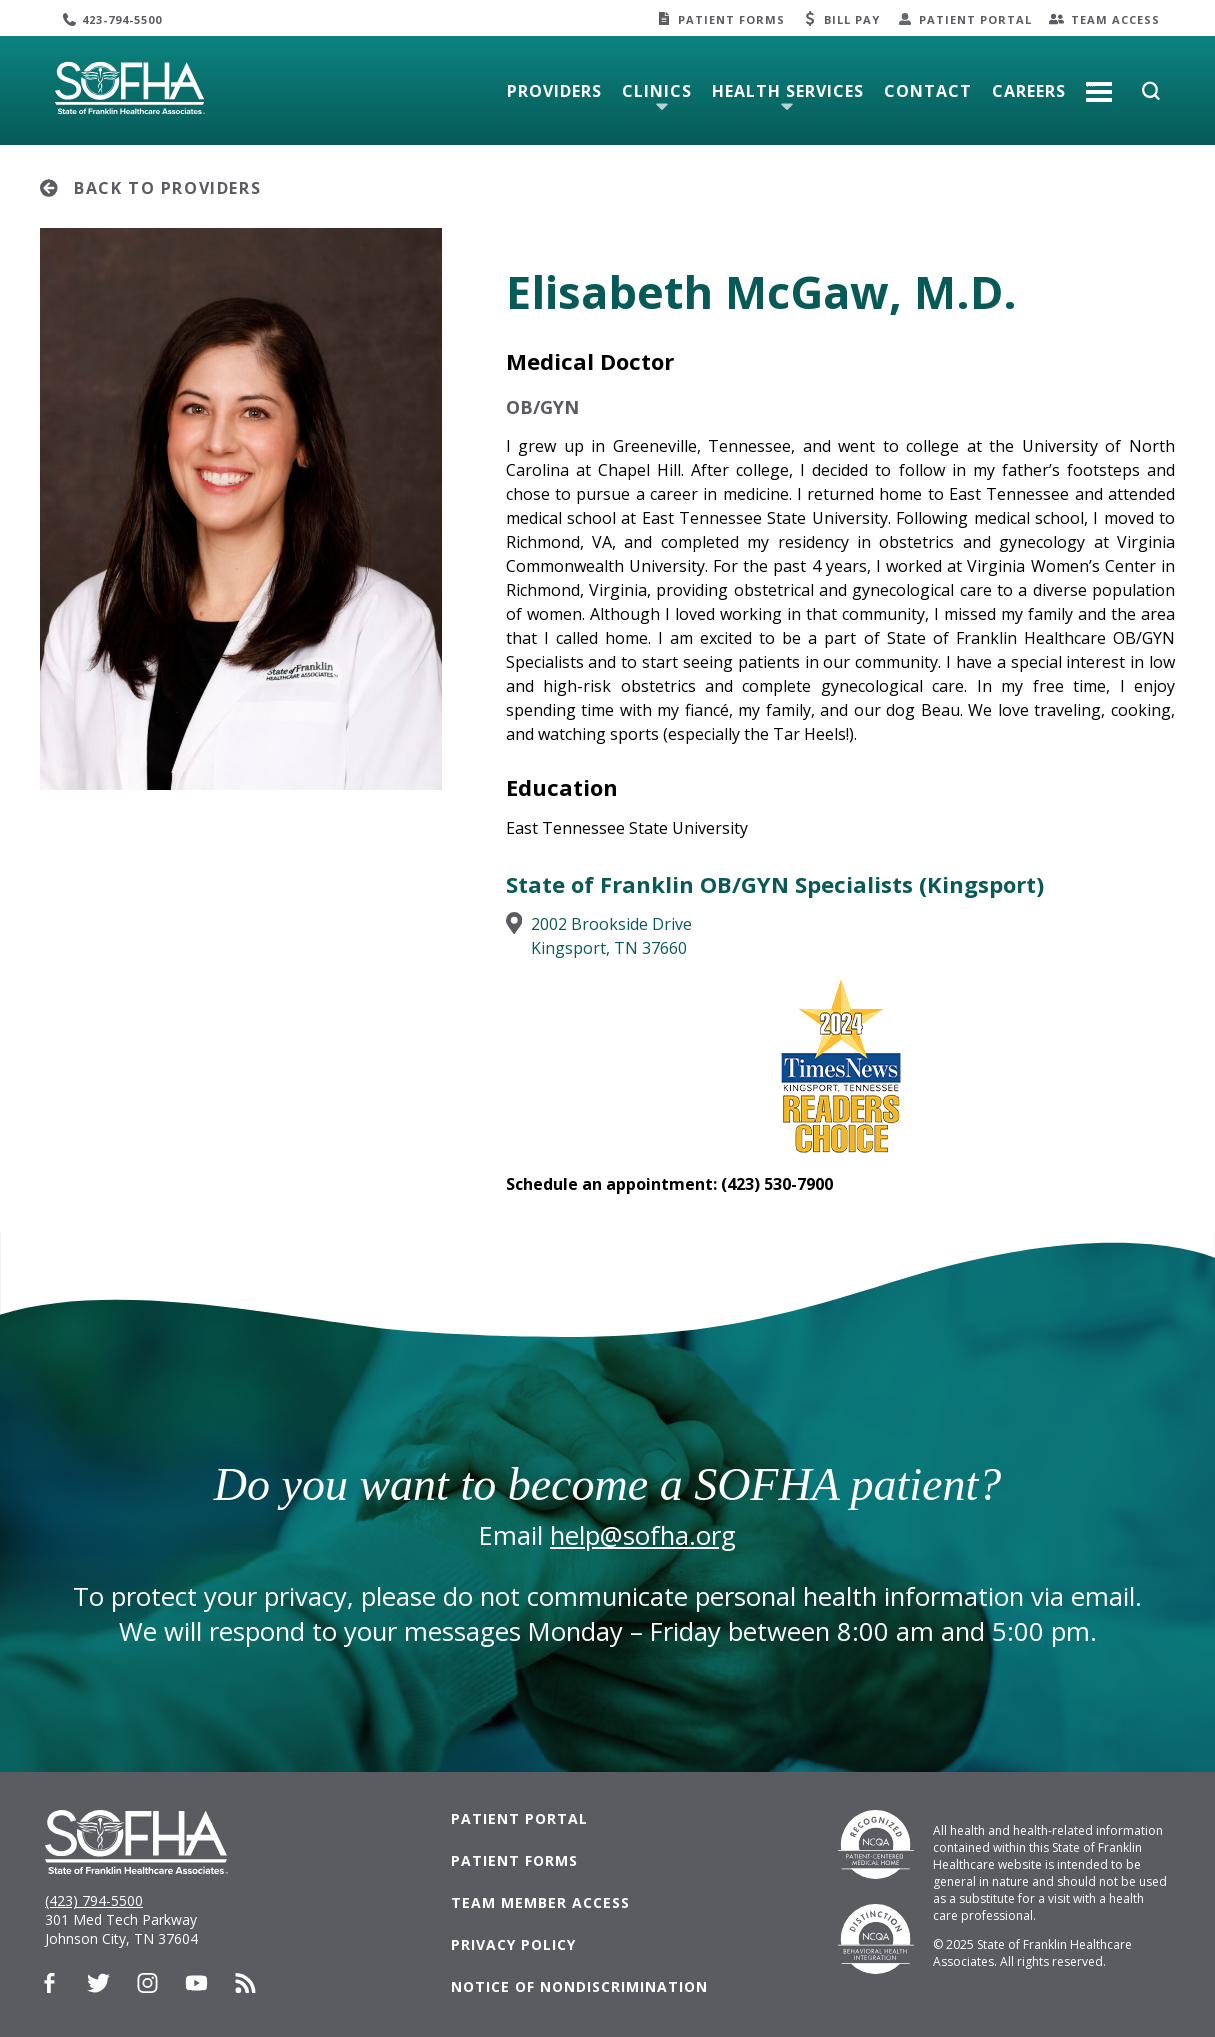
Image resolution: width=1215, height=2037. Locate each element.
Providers (554, 91)
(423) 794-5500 (94, 1900)
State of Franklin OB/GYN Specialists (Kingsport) (775, 884)
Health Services (788, 91)
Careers (1029, 91)
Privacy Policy (513, 1944)
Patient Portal (975, 19)
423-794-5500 (122, 19)
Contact (928, 91)
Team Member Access (540, 1902)
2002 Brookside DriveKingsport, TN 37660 (611, 936)
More (1099, 84)
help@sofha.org (643, 1535)
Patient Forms (731, 19)
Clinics (657, 91)
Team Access (1115, 19)
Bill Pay (852, 19)
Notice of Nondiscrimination (579, 1986)
